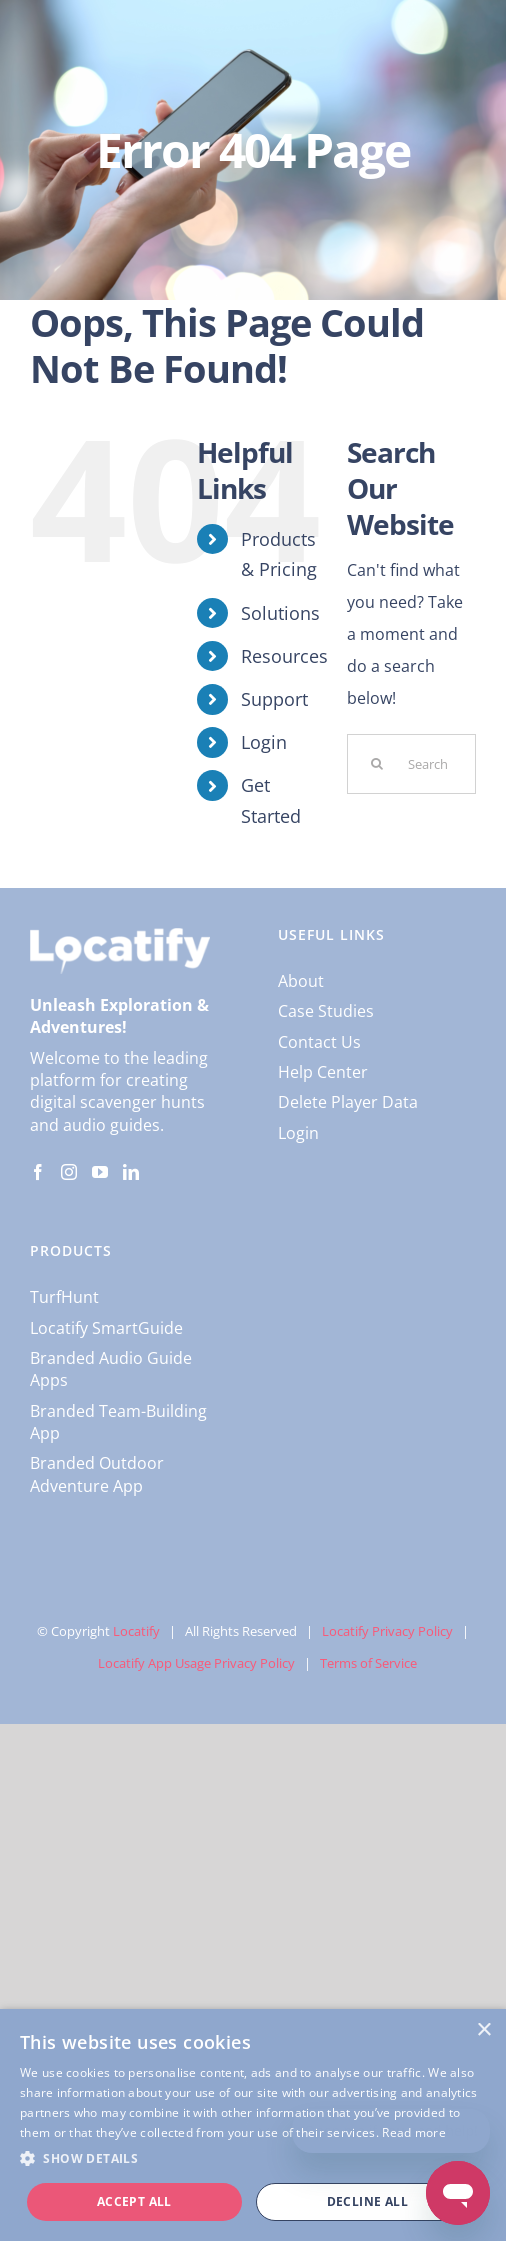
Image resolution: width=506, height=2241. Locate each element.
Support (274, 699)
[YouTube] (100, 1172)
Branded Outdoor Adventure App (97, 1474)
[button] (253, 2159)
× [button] (483, 2030)
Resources (284, 656)
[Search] (377, 764)
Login (264, 742)
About (301, 981)
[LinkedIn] (131, 1172)
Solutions (280, 613)
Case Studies (326, 1011)
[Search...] (411, 764)
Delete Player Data (348, 1102)
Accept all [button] (134, 2201)
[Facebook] (38, 1172)
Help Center (323, 1072)
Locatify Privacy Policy (387, 1631)
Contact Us (319, 1042)
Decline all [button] (367, 2201)
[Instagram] (69, 1172)
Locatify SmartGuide (106, 1328)
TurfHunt (64, 1297)
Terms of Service (368, 1663)
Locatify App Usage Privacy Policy (196, 1663)
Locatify (136, 1631)
